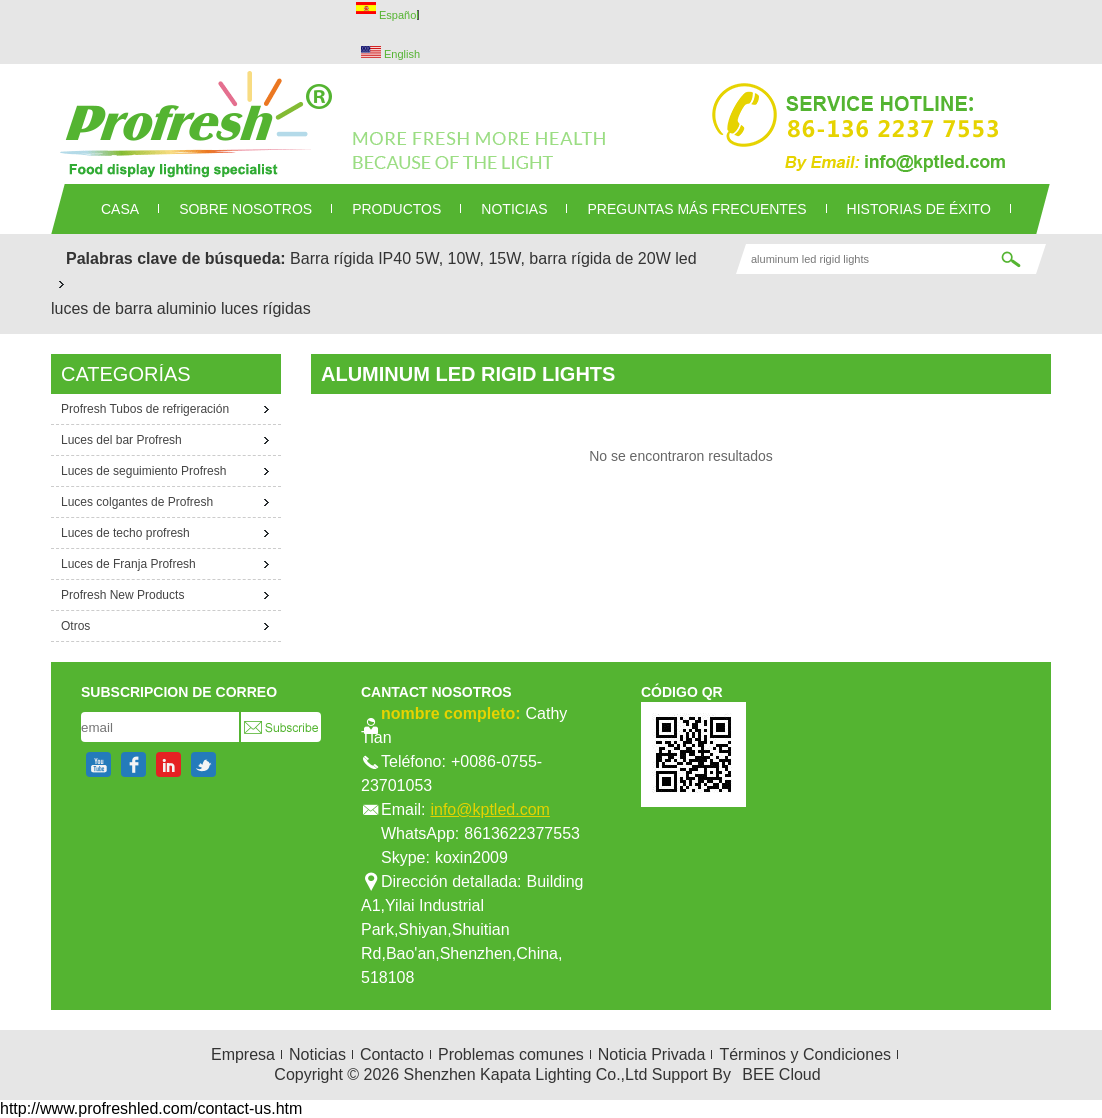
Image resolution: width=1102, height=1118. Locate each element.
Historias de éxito (919, 209)
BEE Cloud (781, 1074)
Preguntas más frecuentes (696, 209)
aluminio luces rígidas (234, 308)
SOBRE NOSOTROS (245, 209)
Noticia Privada (652, 1054)
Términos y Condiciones (805, 1054)
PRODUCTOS (396, 209)
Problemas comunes (511, 1054)
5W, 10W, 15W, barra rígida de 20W (543, 258)
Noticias (317, 1054)
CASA (120, 209)
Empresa (243, 1054)
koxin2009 (471, 857)
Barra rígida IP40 (350, 258)
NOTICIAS (514, 209)
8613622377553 (522, 833)
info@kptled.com (489, 809)
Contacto (392, 1054)
